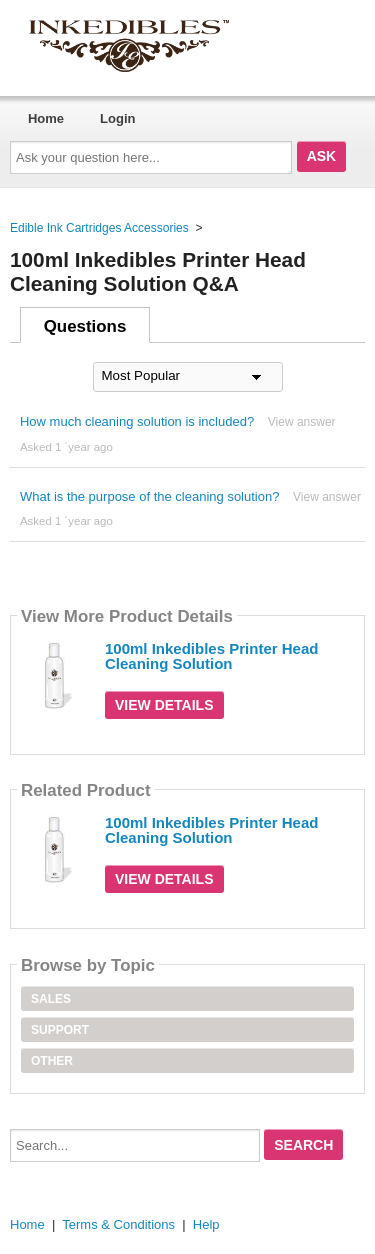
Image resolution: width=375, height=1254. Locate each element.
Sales (51, 999)
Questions (85, 326)
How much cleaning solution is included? (137, 421)
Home (46, 118)
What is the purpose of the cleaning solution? (149, 496)
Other (52, 1061)
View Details (164, 705)
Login (117, 118)
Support (60, 1030)
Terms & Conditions (118, 1224)
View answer (302, 422)
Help (206, 1224)
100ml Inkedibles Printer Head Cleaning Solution (211, 656)
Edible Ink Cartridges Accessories (99, 228)
